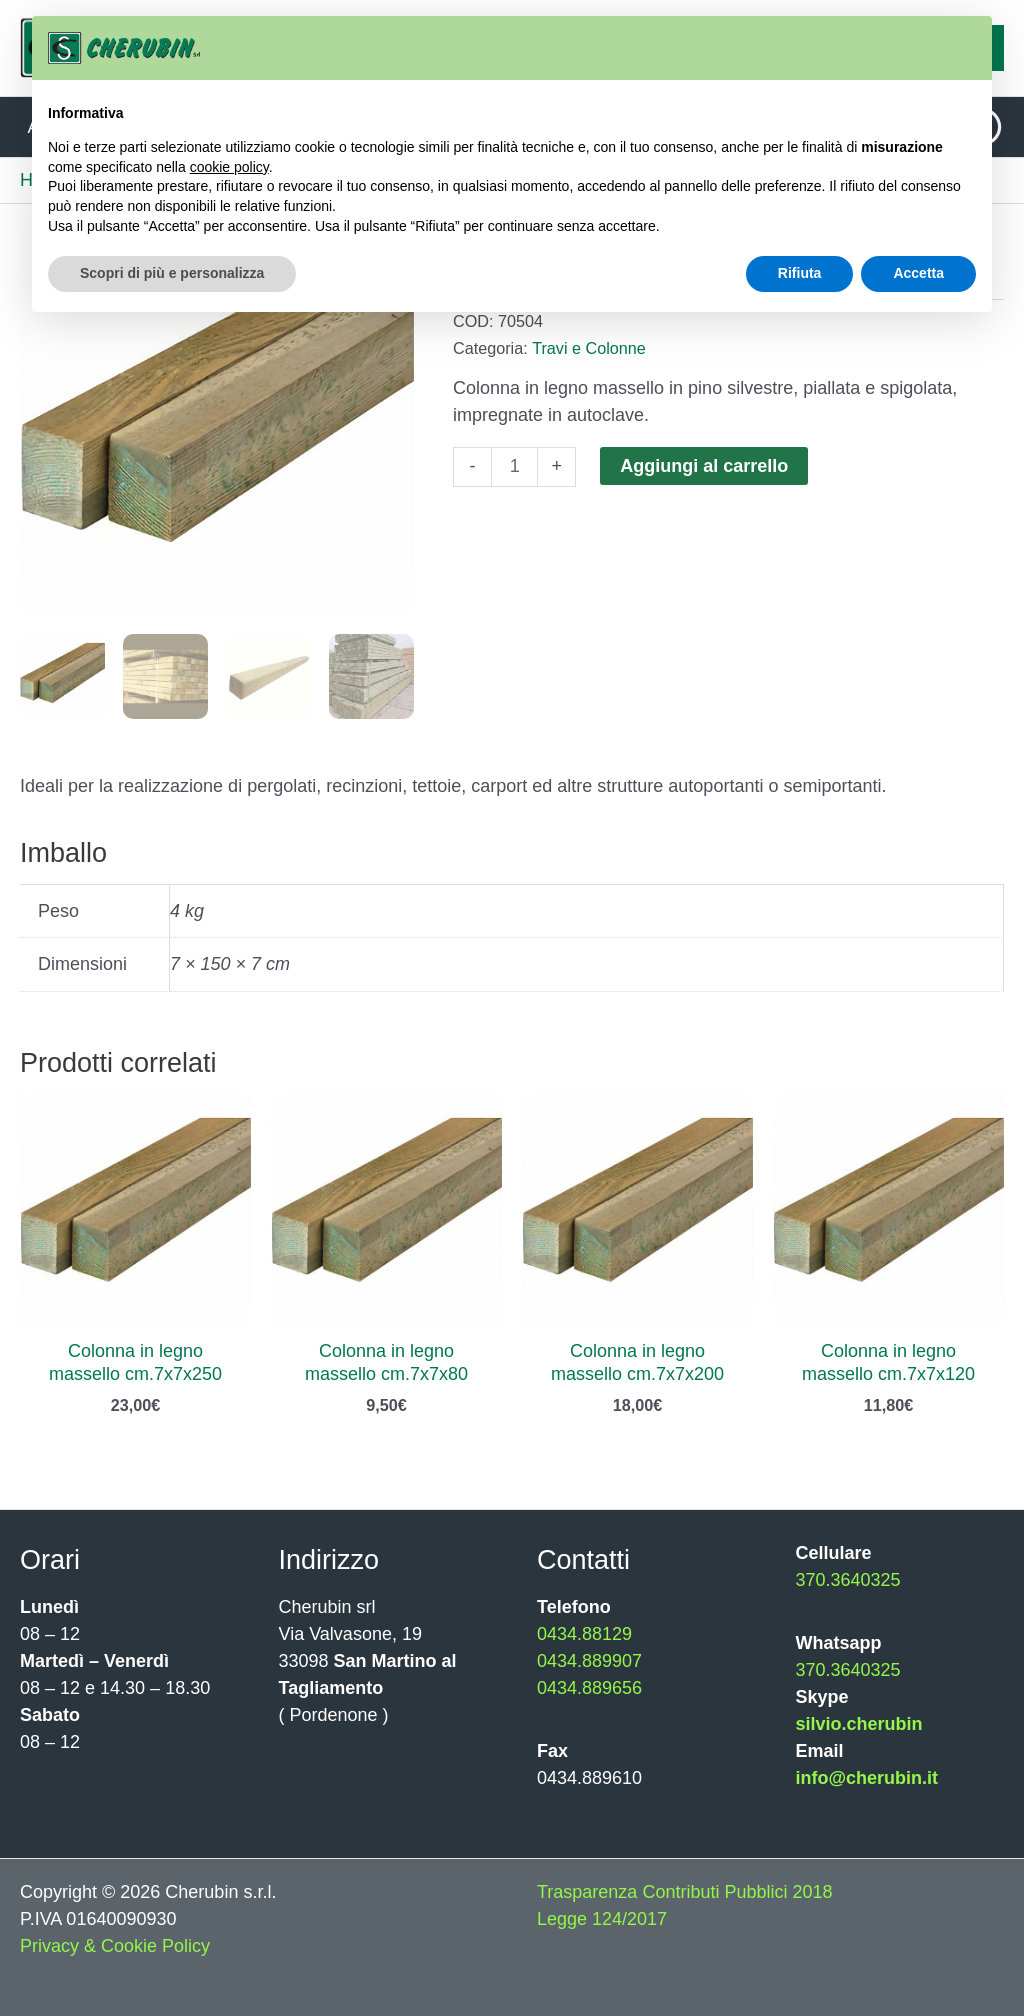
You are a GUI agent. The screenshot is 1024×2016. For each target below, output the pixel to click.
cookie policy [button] (229, 167)
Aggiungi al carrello (704, 466)
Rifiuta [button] (800, 273)
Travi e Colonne (589, 348)
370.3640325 (848, 1580)
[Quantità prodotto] (514, 467)
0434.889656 (589, 1688)
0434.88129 (584, 1634)
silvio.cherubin (859, 1724)
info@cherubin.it (867, 1778)
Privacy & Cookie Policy (115, 1946)
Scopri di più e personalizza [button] (172, 273)
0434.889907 (589, 1661)
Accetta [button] (918, 273)
